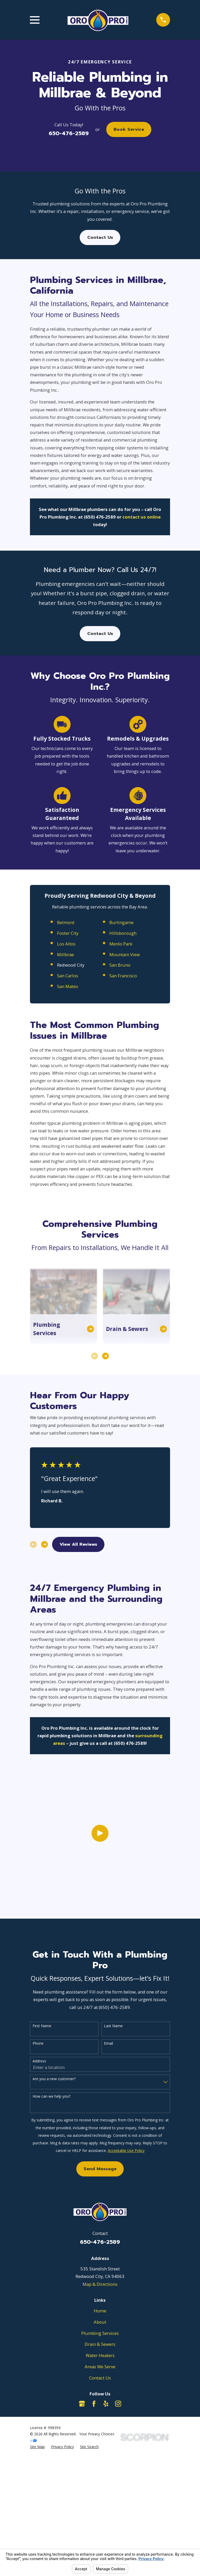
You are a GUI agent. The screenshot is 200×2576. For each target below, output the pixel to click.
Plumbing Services (100, 2333)
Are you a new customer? (54, 2079)
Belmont (65, 1063)
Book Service (129, 129)
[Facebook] (94, 2404)
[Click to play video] (99, 1903)
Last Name (113, 2026)
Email (108, 2043)
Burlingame (121, 1063)
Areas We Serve (100, 2367)
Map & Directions (100, 2284)
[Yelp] (106, 2404)
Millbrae (65, 1095)
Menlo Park (120, 1084)
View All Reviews (78, 1684)
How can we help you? (51, 2096)
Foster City (67, 1073)
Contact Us (100, 237)
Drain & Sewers (100, 2344)
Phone (38, 2043)
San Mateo (67, 1127)
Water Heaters (100, 2355)
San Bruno (119, 1105)
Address (39, 2061)
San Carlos (67, 1116)
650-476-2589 (69, 133)
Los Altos (66, 1084)
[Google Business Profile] (82, 2404)
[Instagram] (118, 2404)
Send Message (100, 2168)
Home (100, 2311)
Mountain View (124, 1095)
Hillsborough (122, 1073)
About (100, 2322)
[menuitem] (37, 2447)
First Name (42, 2026)
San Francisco (123, 1116)
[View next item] (105, 1496)
